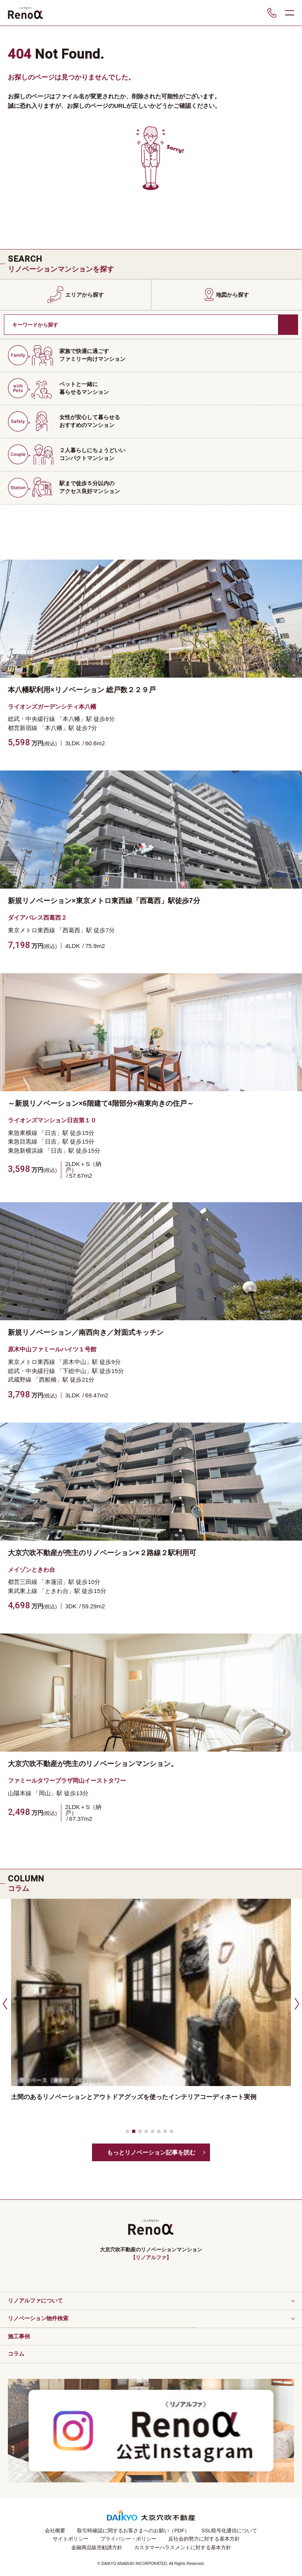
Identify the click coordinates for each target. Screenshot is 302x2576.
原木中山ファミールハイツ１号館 (52, 1349)
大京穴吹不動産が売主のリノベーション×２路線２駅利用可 (102, 1553)
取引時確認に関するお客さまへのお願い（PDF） (133, 2530)
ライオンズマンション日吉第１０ (52, 1120)
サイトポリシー (70, 2539)
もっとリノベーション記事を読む (151, 2152)
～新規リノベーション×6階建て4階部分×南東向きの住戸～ (101, 1103)
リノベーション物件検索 (38, 2318)
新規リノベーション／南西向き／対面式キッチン (86, 1332)
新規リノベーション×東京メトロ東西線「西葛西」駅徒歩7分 (104, 901)
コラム (16, 2354)
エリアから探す (84, 295)
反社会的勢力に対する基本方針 (204, 2539)
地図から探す (232, 295)
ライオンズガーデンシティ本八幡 (52, 706)
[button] (4, 2003)
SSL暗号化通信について (229, 2530)
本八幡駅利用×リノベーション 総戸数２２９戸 (82, 690)
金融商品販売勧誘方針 (96, 2547)
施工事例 (19, 2336)
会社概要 (55, 2530)
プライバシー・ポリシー (128, 2539)
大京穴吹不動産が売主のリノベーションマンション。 (93, 1764)
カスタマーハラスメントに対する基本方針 (182, 2547)
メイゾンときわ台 (31, 1569)
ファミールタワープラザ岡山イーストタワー (67, 1780)
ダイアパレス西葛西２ (37, 917)
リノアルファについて (35, 2300)
